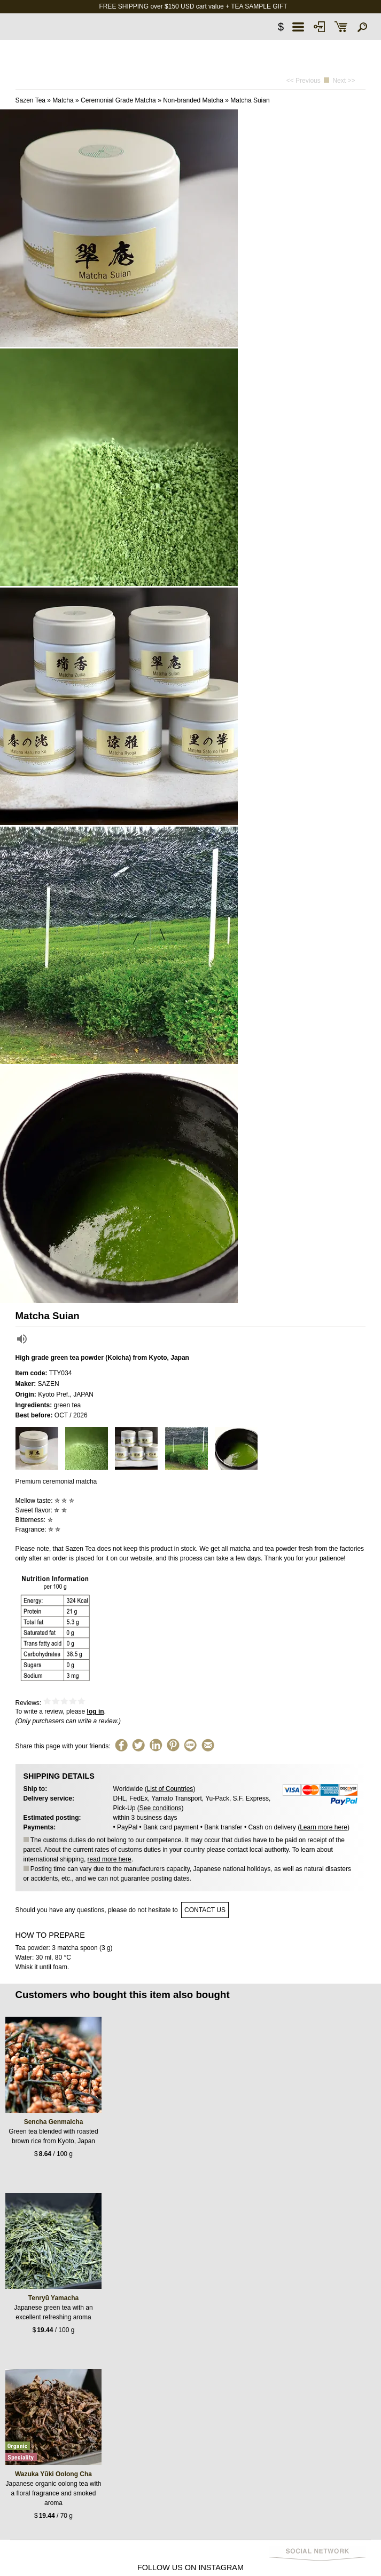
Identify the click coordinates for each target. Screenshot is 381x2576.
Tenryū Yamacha (53, 2298)
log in (95, 1711)
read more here (109, 1859)
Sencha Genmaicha (53, 2122)
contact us (205, 1910)
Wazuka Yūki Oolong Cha (53, 2474)
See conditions (160, 1808)
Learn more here (323, 1827)
